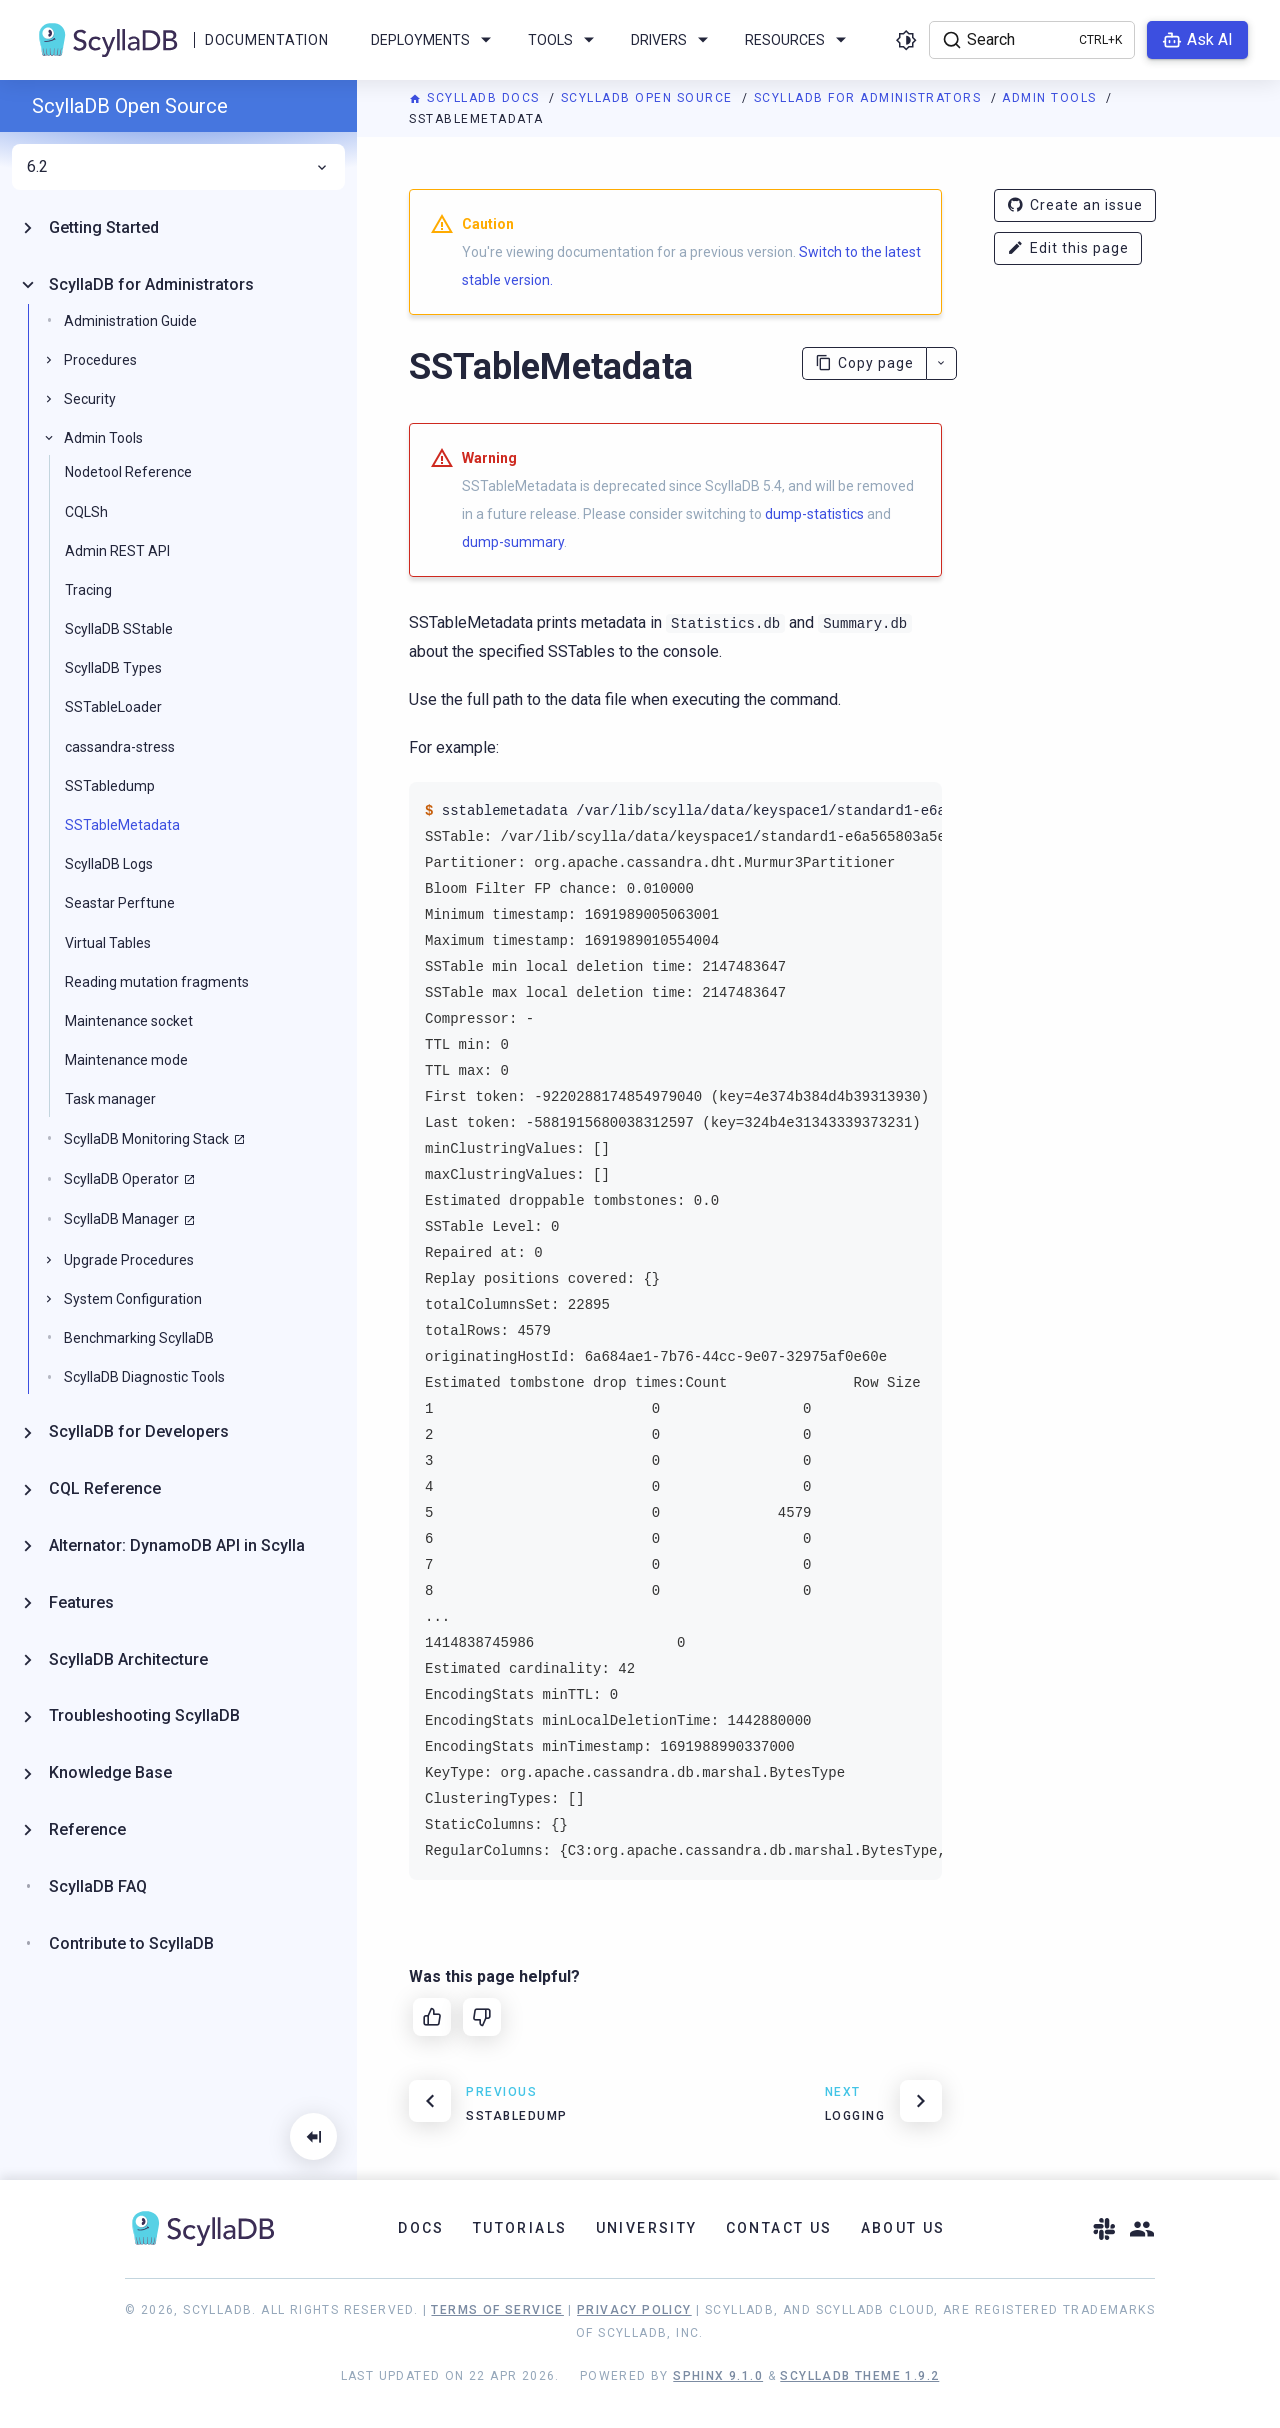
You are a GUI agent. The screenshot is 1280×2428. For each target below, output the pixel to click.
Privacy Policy (634, 2310)
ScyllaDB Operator (121, 1179)
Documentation (266, 40)
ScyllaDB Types (113, 668)
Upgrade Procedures (129, 1260)
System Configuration (133, 1299)
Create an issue (1075, 205)
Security (90, 399)
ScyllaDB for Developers (139, 1431)
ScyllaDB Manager (121, 1219)
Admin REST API (117, 551)
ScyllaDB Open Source (649, 98)
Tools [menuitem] (564, 40)
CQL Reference (105, 1488)
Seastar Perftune (120, 903)
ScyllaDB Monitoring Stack (146, 1139)
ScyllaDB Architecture (128, 1659)
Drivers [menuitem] (673, 40)
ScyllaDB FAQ (98, 1886)
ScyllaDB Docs (476, 98)
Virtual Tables (108, 943)
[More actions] (941, 363)
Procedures (100, 360)
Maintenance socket (129, 1021)
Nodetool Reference (128, 472)
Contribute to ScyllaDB (131, 1943)
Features (81, 1602)
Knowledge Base (110, 1772)
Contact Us (779, 2228)
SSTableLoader (113, 707)
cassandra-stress (120, 747)
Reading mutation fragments (157, 982)
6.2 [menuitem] (178, 167)
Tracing (88, 590)
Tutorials (520, 2228)
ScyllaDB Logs (109, 864)
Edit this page (1068, 248)
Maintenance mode (126, 1060)
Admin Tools (1051, 98)
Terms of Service (497, 2310)
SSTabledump (110, 786)
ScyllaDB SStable (119, 629)
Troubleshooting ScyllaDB (144, 1715)
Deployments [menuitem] (434, 40)
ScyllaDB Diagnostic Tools (144, 1377)
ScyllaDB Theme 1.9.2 (859, 2376)
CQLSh (86, 512)
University (647, 2228)
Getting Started (104, 227)
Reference (87, 1829)
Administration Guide (130, 321)
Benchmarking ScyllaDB (139, 1338)
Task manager (110, 1099)
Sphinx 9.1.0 (718, 2376)
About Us (903, 2228)
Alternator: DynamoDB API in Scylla (177, 1545)
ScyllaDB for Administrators (870, 98)
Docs (421, 2228)
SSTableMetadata (122, 825)
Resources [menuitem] (799, 40)
